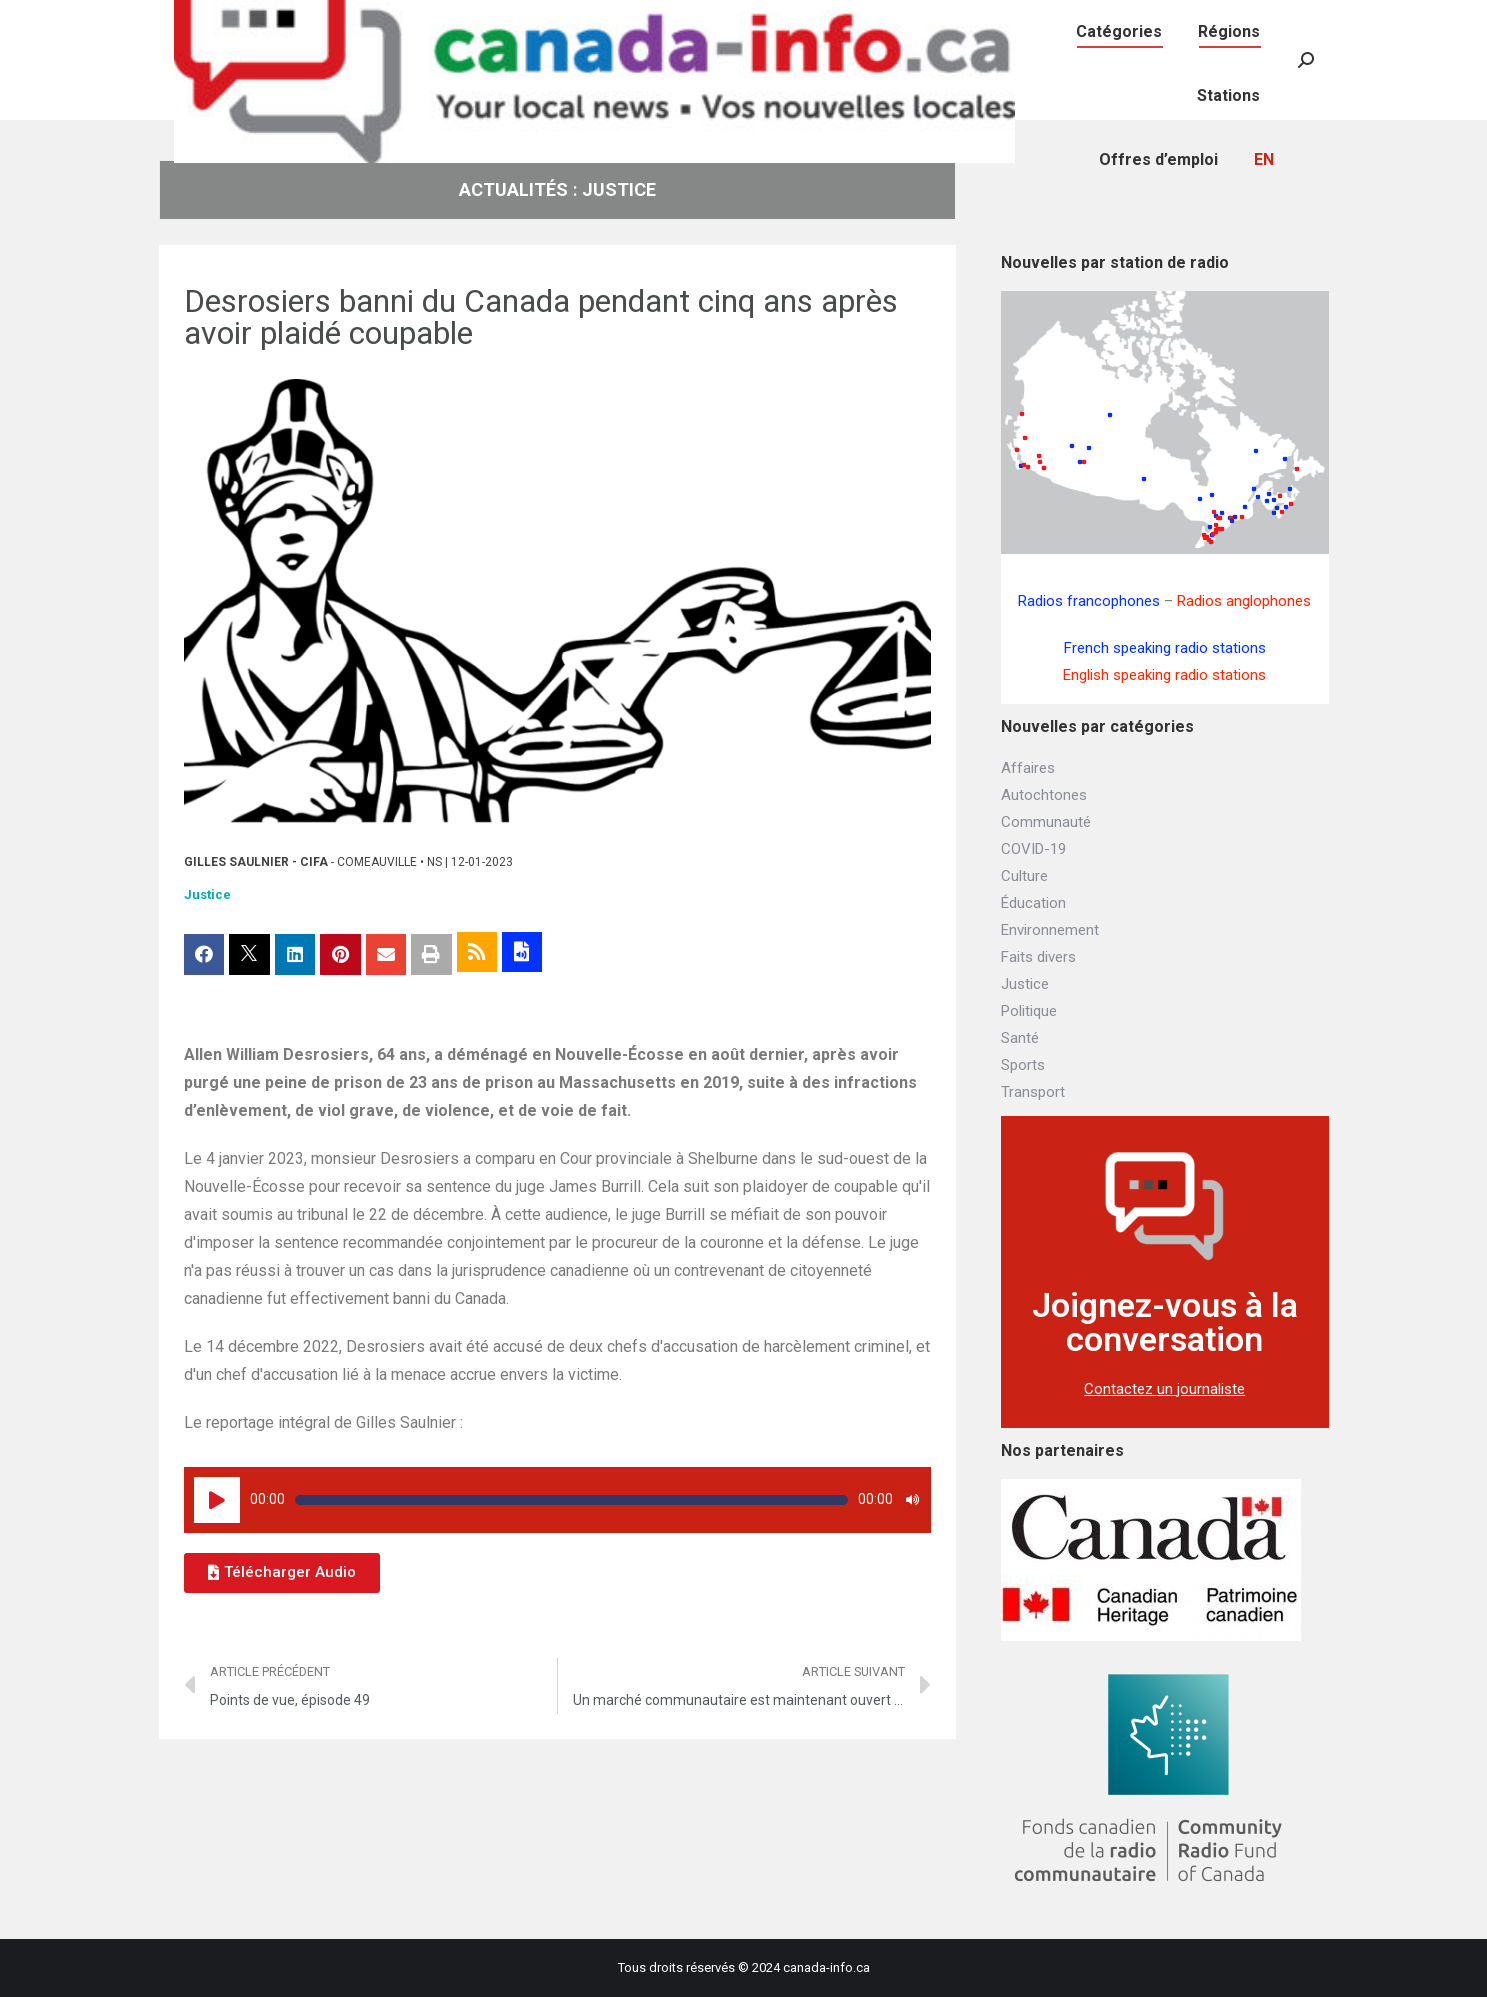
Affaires (1028, 768)
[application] (558, 1500)
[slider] (572, 1500)
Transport (1033, 1092)
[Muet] (912, 1500)
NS (434, 862)
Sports (1023, 1065)
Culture (1024, 876)
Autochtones (1044, 795)
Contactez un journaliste (1164, 1389)
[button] (282, 1573)
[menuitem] (1077, 20)
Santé (1020, 1038)
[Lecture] (217, 1500)
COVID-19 (1033, 849)
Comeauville (377, 862)
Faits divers (1038, 957)
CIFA (314, 862)
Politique (1029, 1011)
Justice (207, 894)
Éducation (1033, 903)
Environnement (1050, 930)
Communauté (1046, 822)
